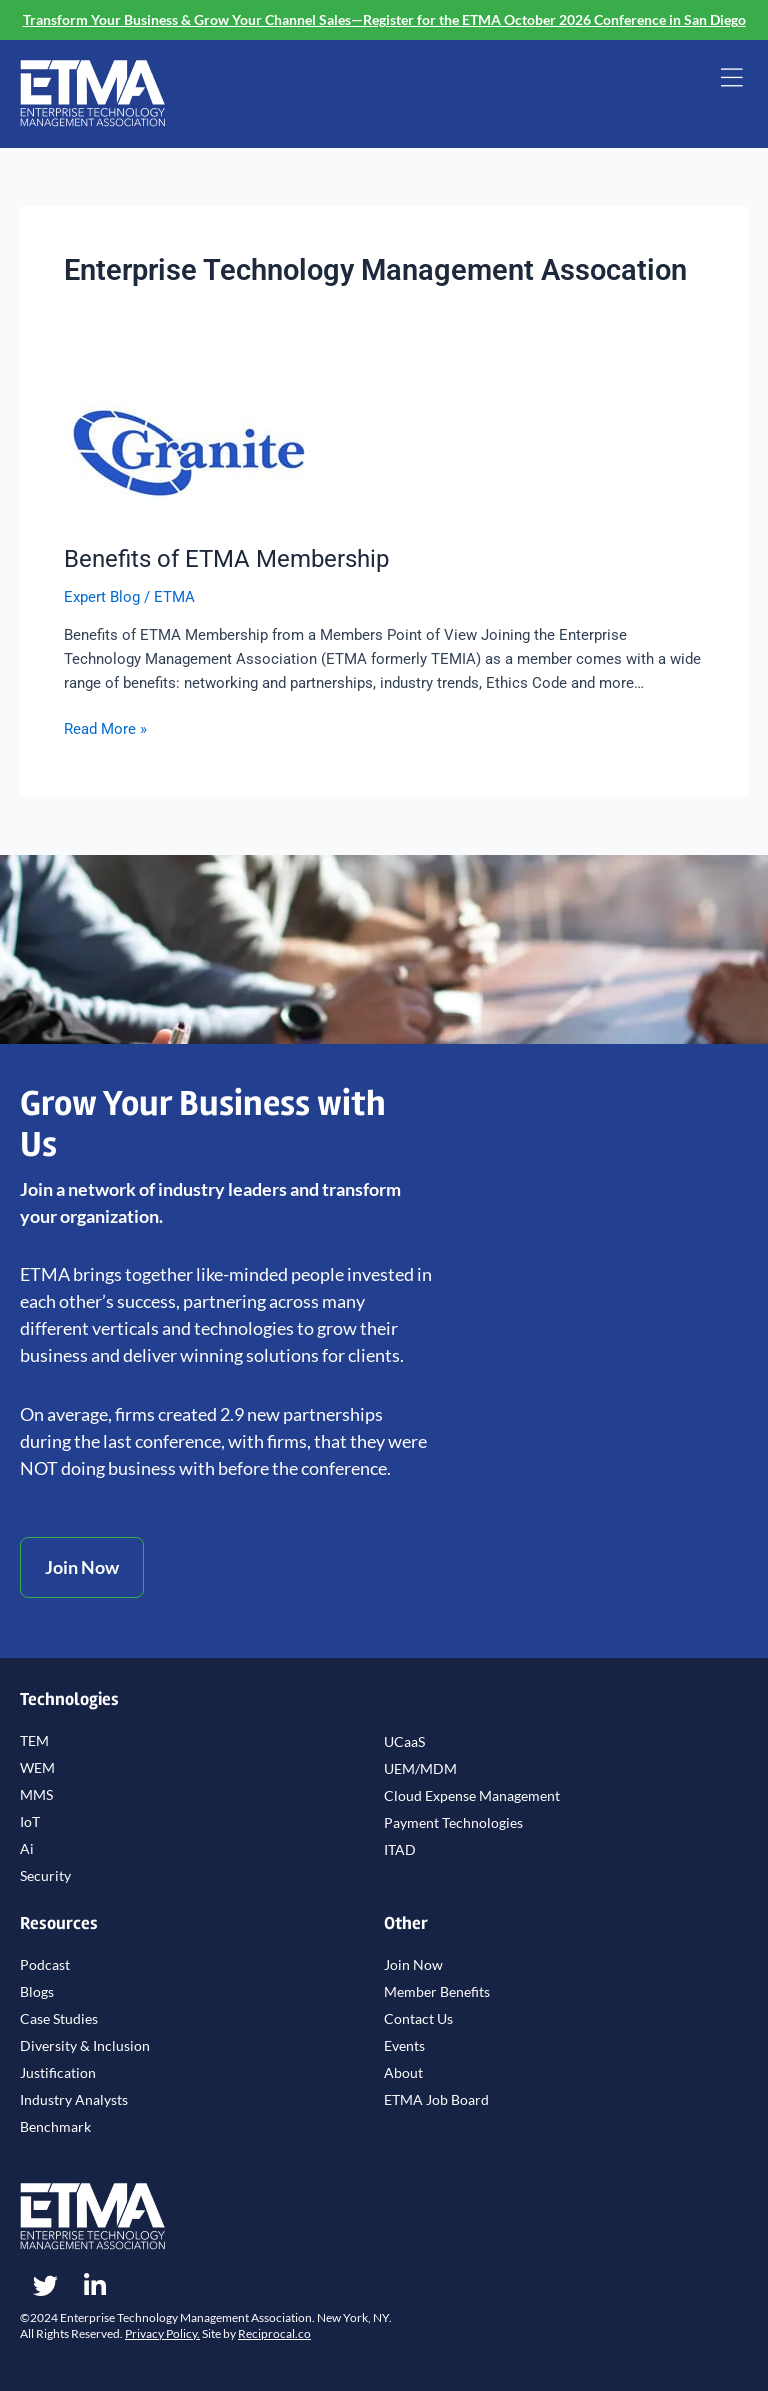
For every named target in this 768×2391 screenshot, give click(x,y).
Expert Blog (102, 597)
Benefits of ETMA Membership (226, 559)
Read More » (105, 727)
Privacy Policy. (162, 2333)
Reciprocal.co (274, 2333)
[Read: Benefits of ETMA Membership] (189, 451)
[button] (731, 80)
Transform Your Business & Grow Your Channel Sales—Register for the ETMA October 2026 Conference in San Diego (384, 19)
